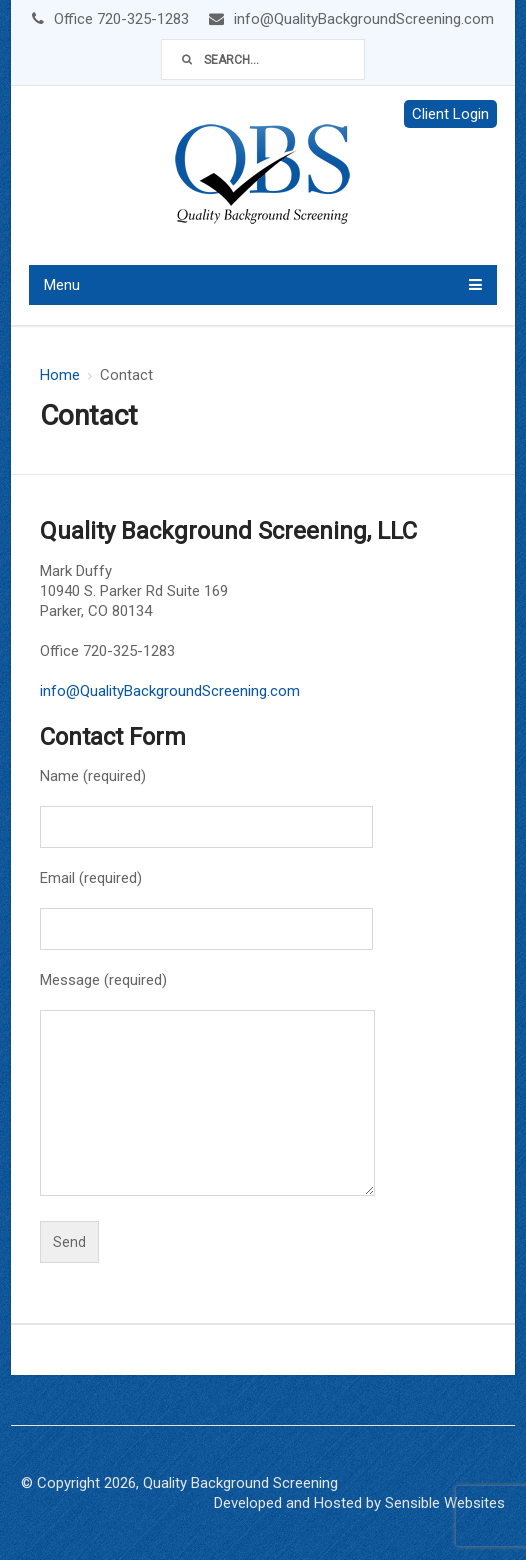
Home (60, 375)
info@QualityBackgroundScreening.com (170, 691)
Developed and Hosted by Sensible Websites (359, 1503)
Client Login (450, 114)
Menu (62, 285)
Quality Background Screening (240, 1483)
